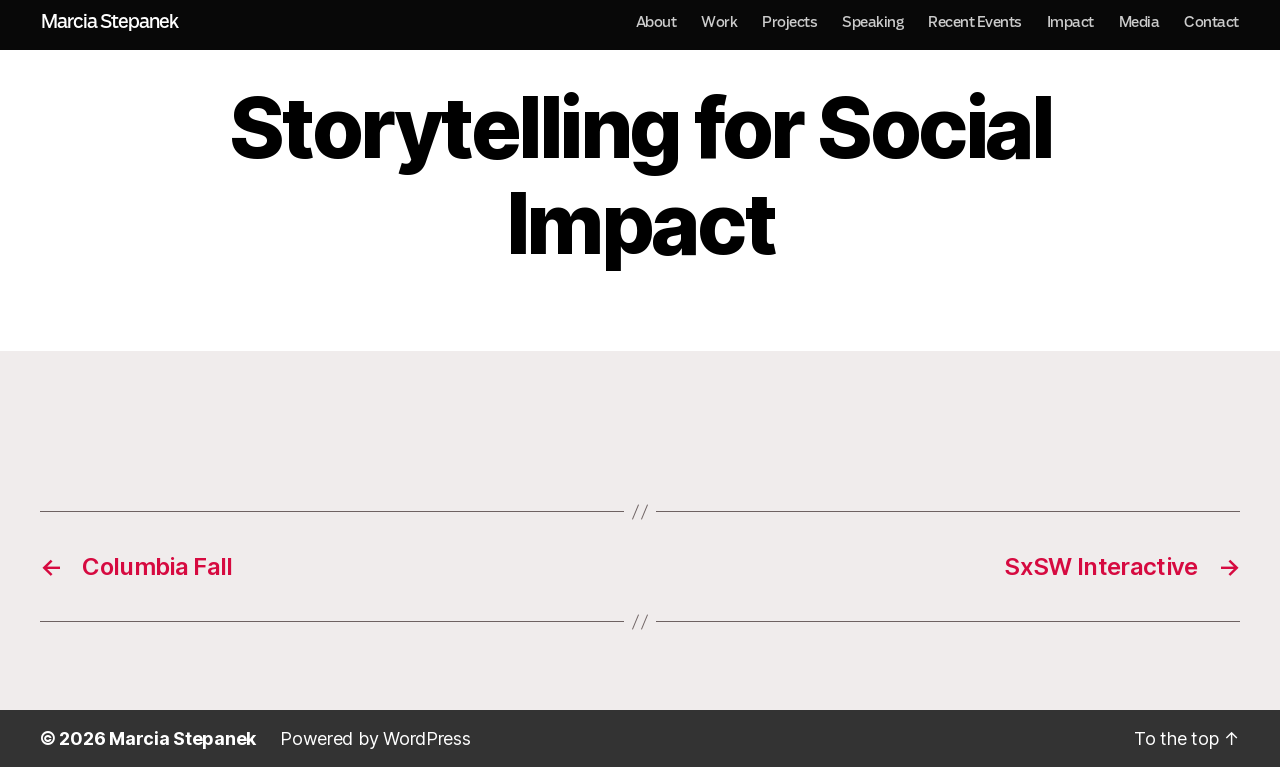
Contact (1211, 22)
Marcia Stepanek (109, 22)
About (656, 22)
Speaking (872, 22)
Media (1139, 22)
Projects (789, 22)
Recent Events (975, 22)
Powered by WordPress (375, 738)
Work (719, 22)
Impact (1070, 22)
